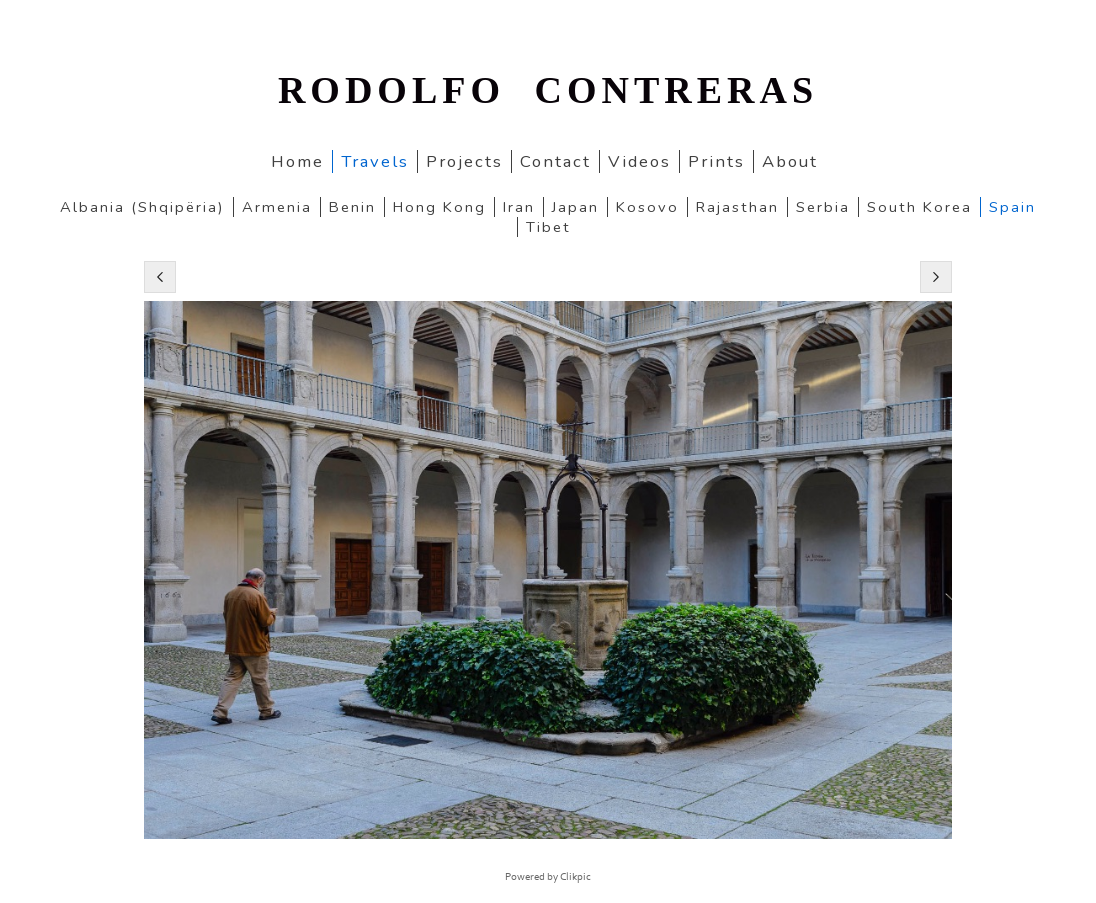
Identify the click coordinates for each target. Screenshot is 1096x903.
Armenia (277, 207)
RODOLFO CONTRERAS (548, 90)
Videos (639, 161)
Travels (375, 161)
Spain (1012, 207)
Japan (575, 207)
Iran (519, 207)
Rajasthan (737, 207)
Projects (464, 161)
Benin (352, 207)
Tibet (548, 227)
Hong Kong (439, 207)
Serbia (823, 207)
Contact (555, 161)
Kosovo (647, 207)
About (790, 161)
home (297, 161)
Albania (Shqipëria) (142, 207)
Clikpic (575, 877)
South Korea (919, 207)
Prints (716, 161)
